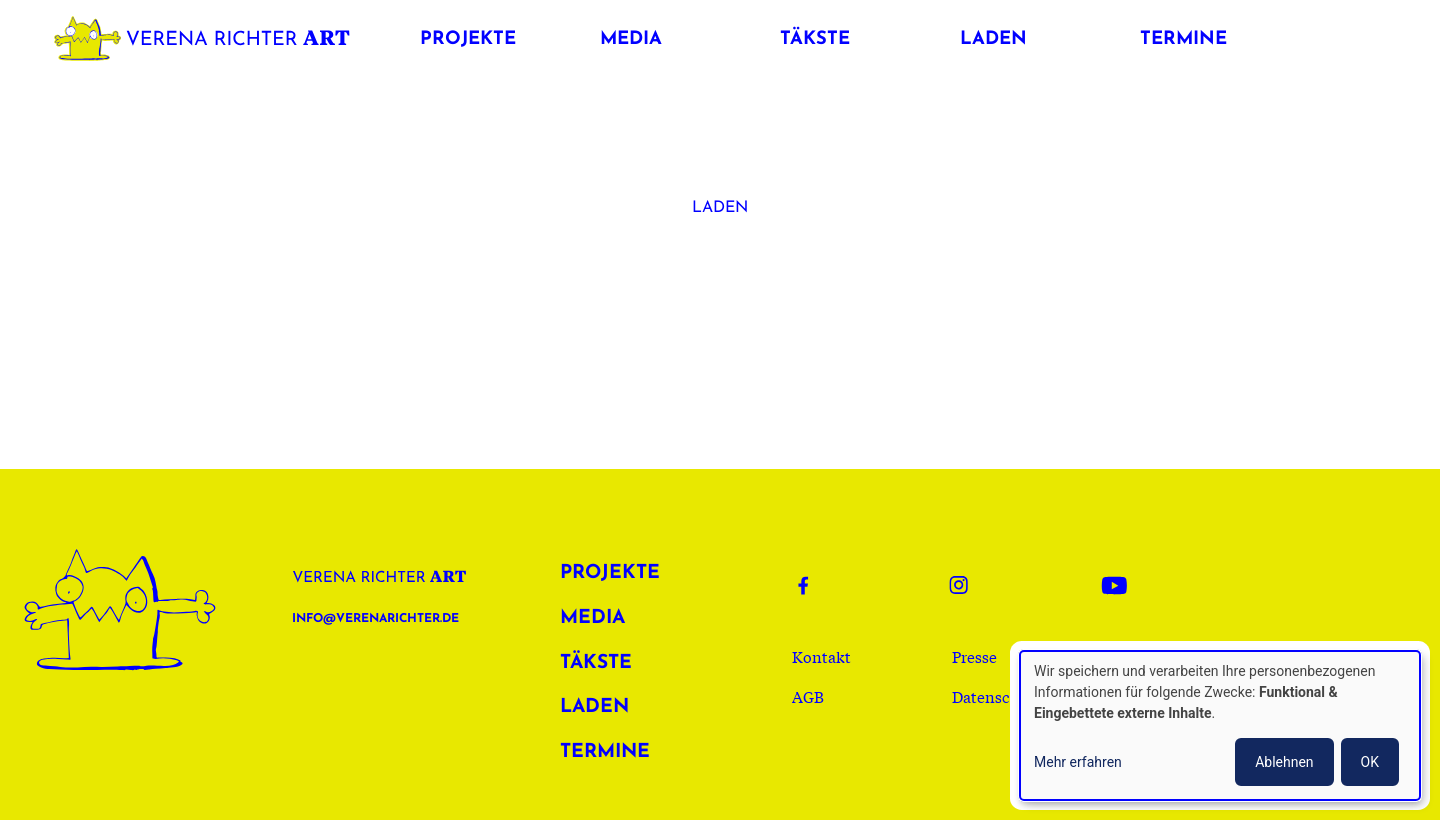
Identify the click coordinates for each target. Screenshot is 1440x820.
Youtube (1120, 585)
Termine (605, 752)
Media (592, 618)
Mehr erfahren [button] (1078, 762)
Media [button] (631, 39)
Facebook (816, 585)
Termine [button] (1183, 39)
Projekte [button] (468, 39)
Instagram (968, 585)
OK (1370, 762)
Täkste (596, 663)
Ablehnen (1284, 762)
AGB (808, 696)
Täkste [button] (815, 39)
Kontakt (821, 656)
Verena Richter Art (207, 34)
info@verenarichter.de (375, 619)
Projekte (610, 573)
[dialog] (1220, 725)
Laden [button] (993, 39)
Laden (720, 208)
